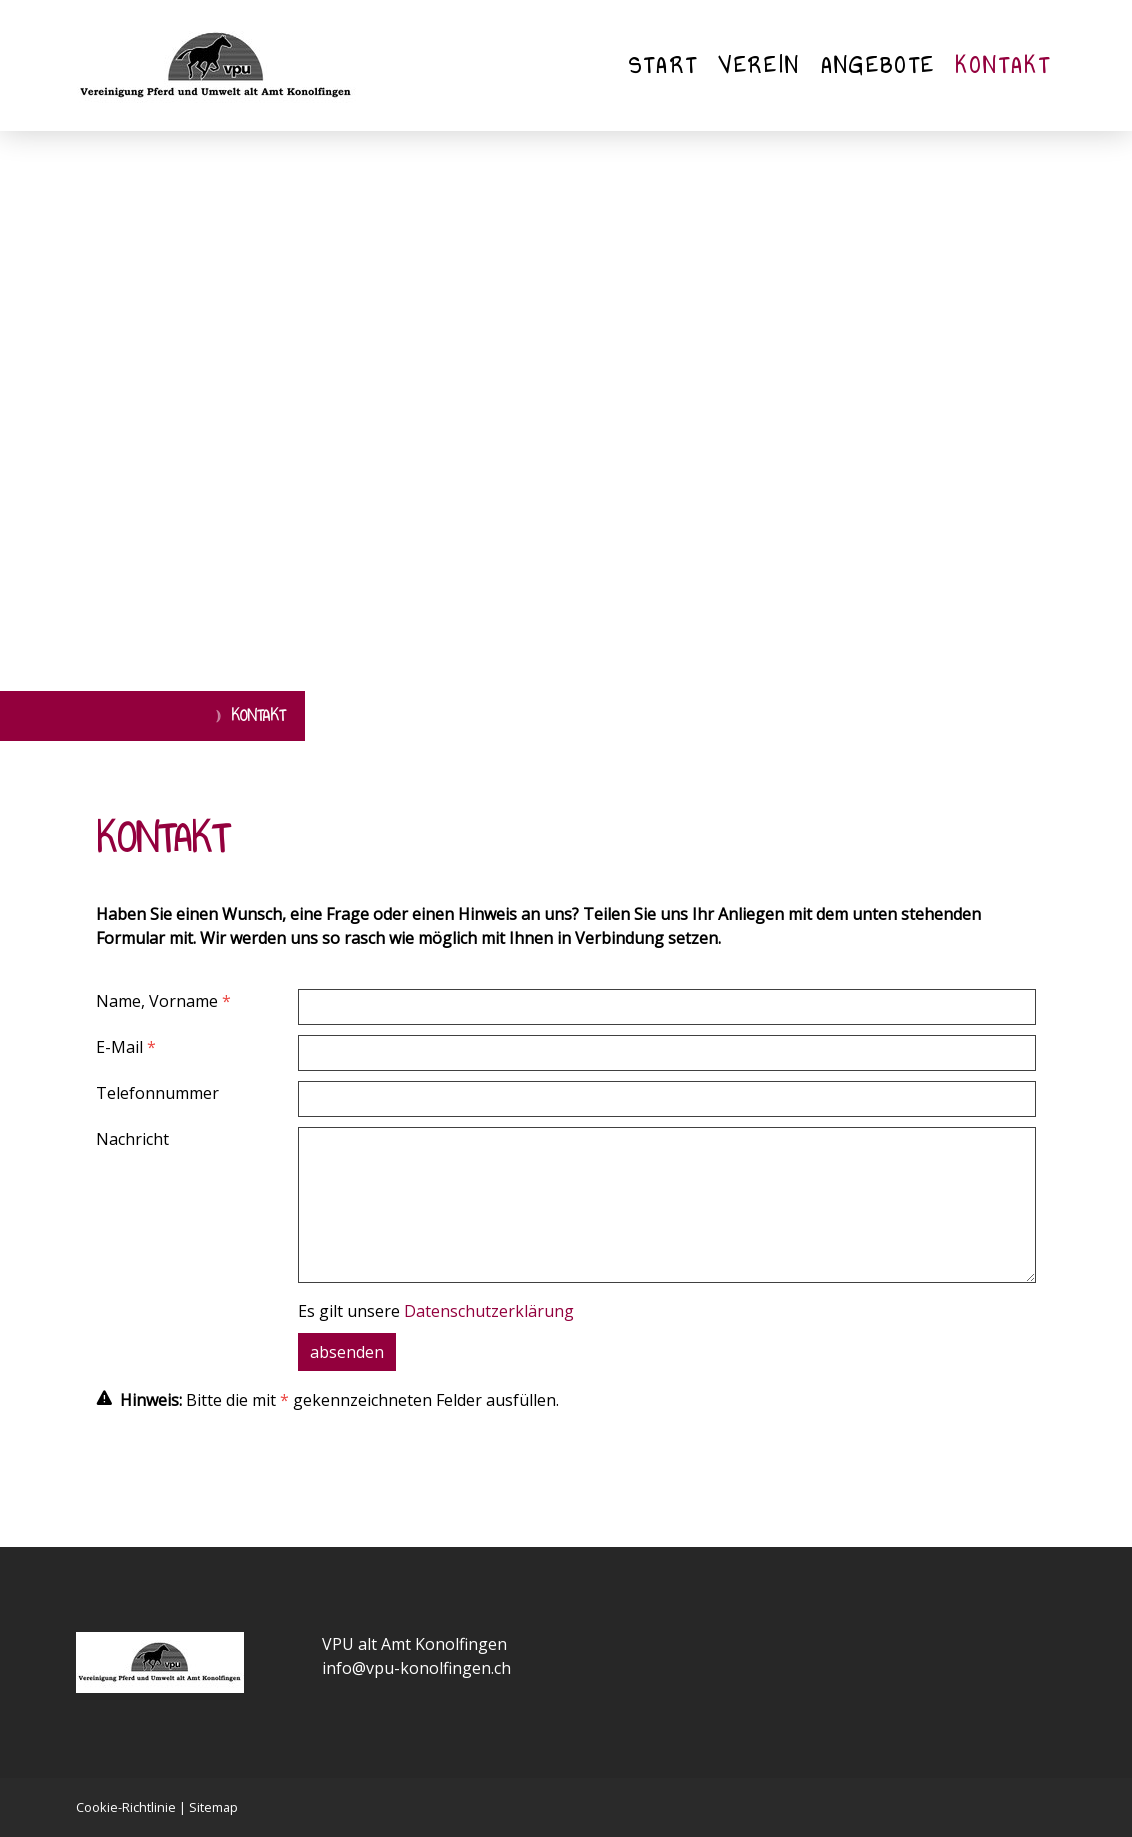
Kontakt (1003, 65)
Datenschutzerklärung (489, 1311)
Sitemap (213, 1807)
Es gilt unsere (436, 1311)
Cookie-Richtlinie (126, 1807)
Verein (759, 65)
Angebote (878, 65)
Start (664, 65)
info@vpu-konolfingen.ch (416, 1668)
